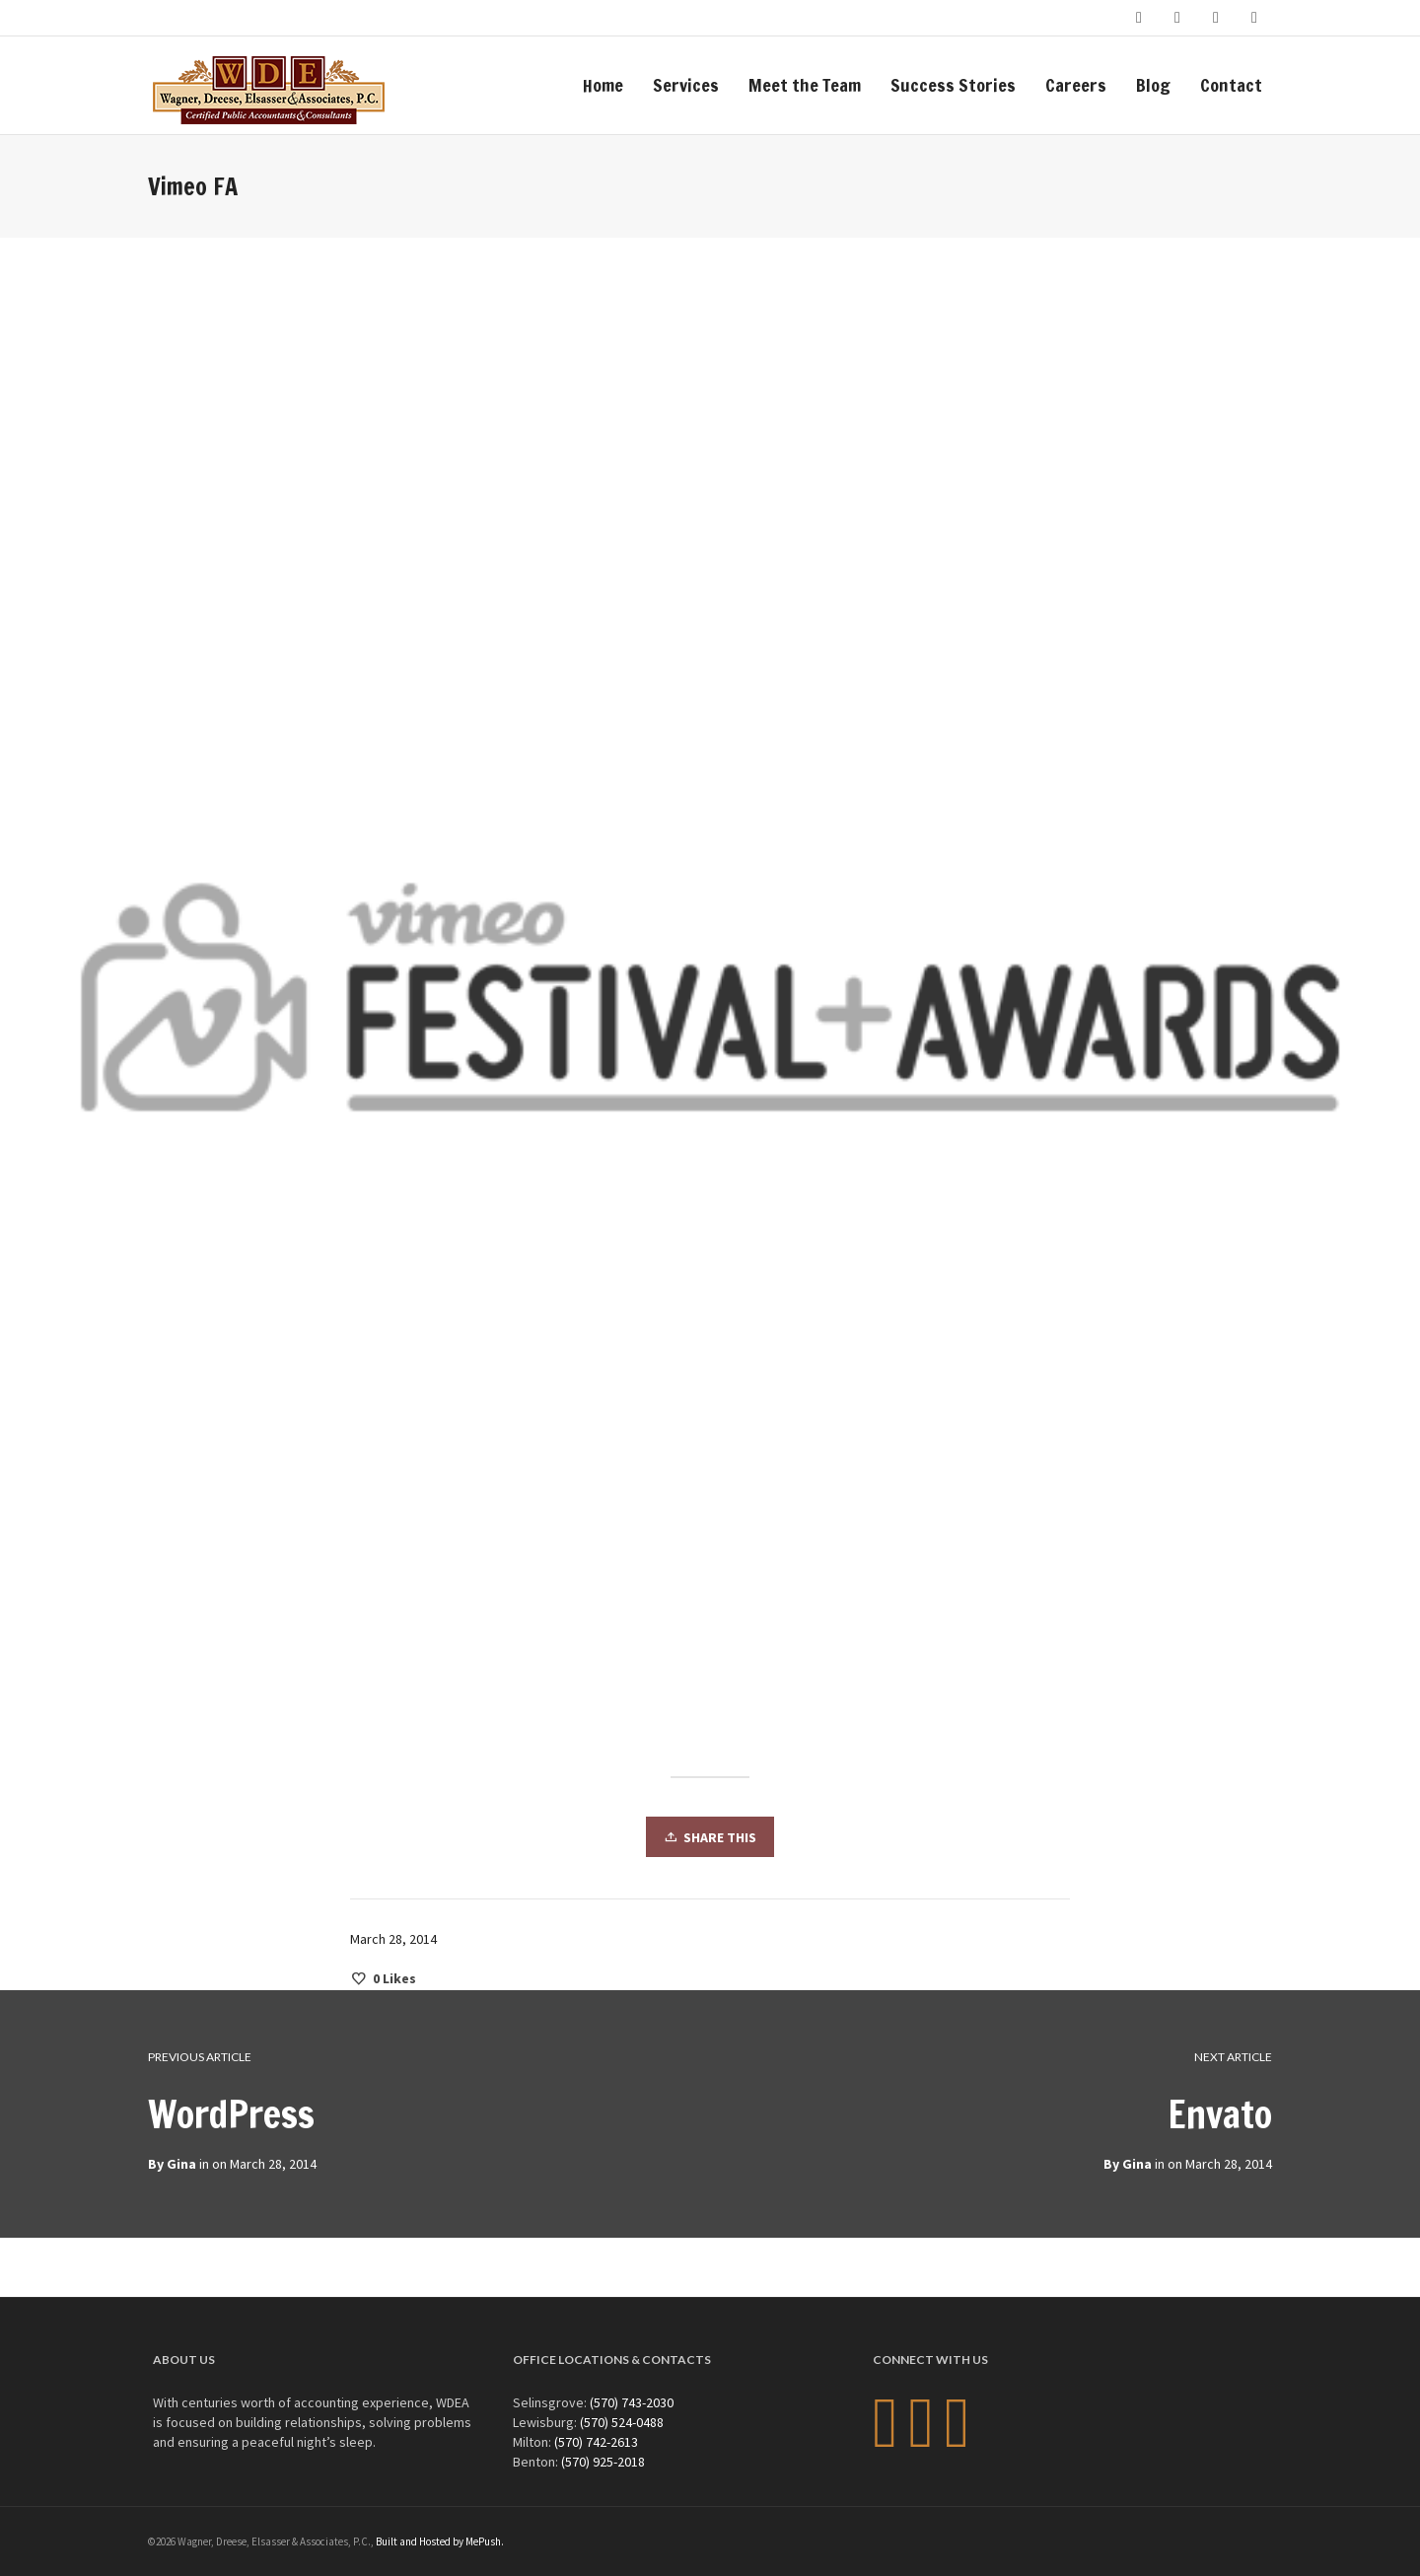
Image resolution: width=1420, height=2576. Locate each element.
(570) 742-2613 (596, 2442)
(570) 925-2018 (603, 2461)
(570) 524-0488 (622, 2422)
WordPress (231, 2114)
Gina (1137, 2164)
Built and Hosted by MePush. (440, 2541)
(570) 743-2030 (632, 2402)
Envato (1220, 2114)
